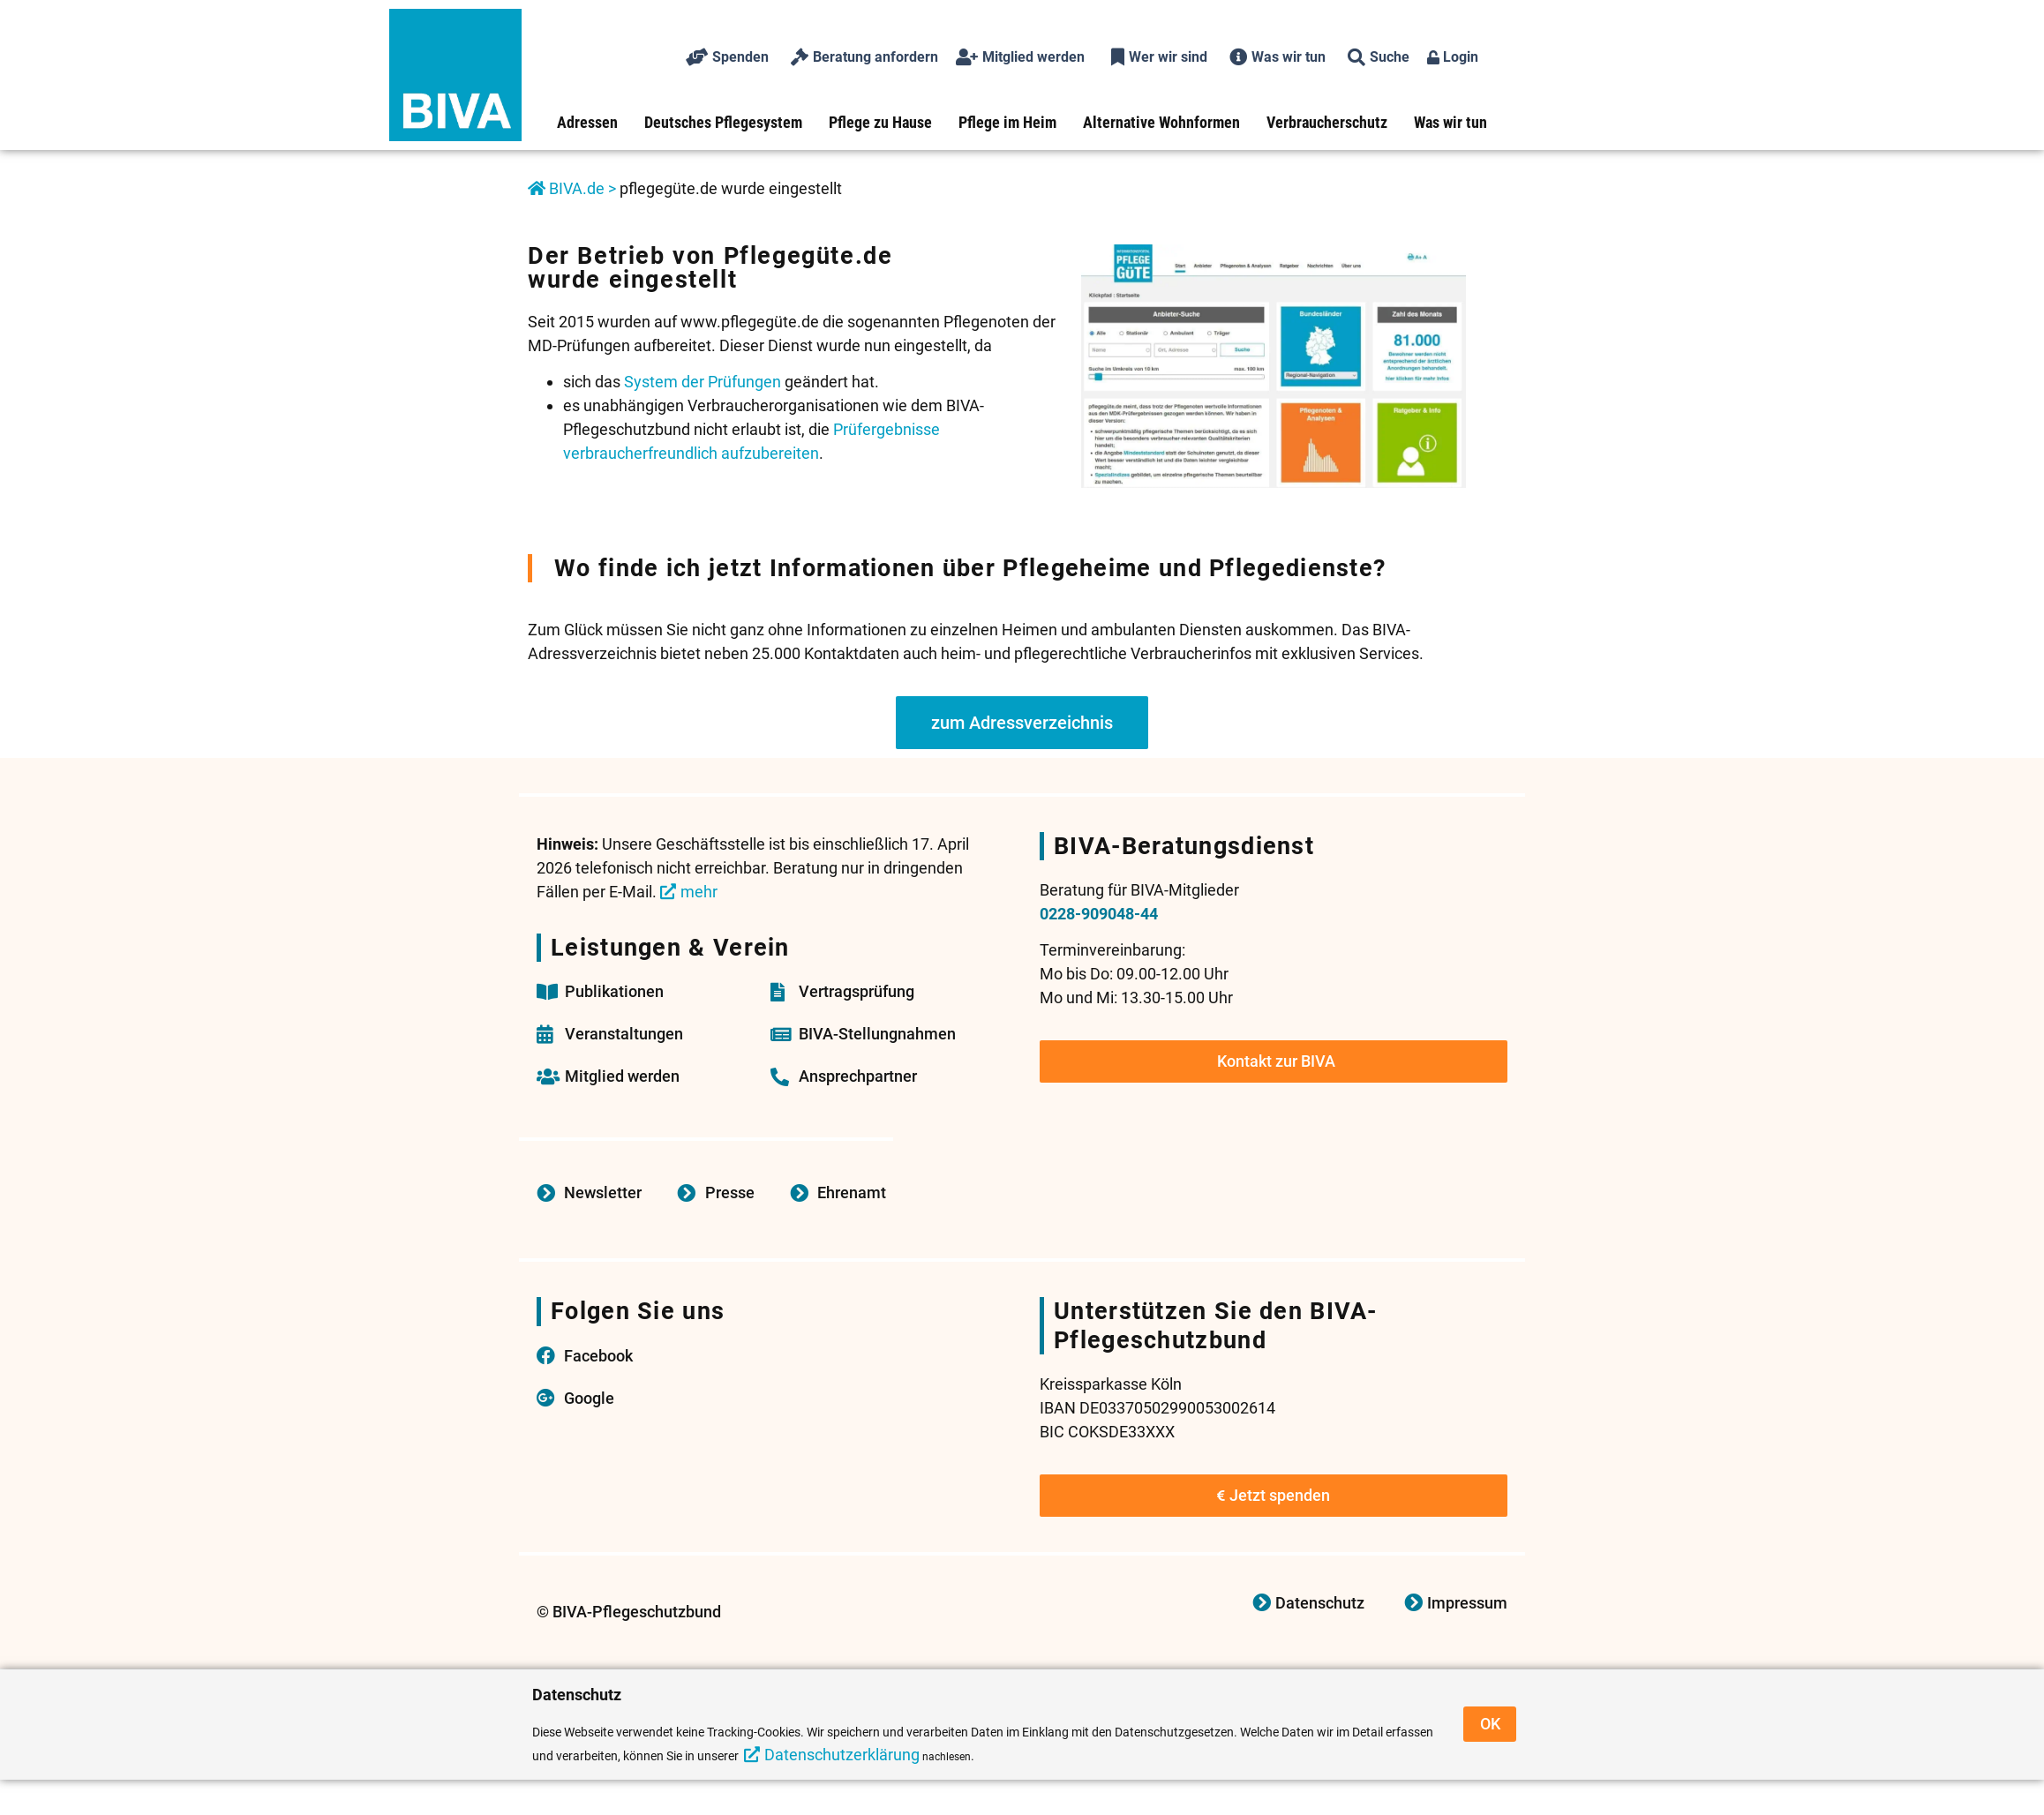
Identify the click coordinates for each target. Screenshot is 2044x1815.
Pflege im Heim (1007, 122)
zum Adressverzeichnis (1022, 722)
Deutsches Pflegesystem (723, 122)
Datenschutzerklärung (842, 1754)
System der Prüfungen (702, 381)
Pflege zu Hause (880, 122)
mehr (699, 891)
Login (1452, 57)
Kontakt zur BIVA (1276, 1061)
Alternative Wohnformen (1161, 122)
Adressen (587, 122)
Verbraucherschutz (1326, 122)
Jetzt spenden (1273, 1495)
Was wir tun (1450, 122)
